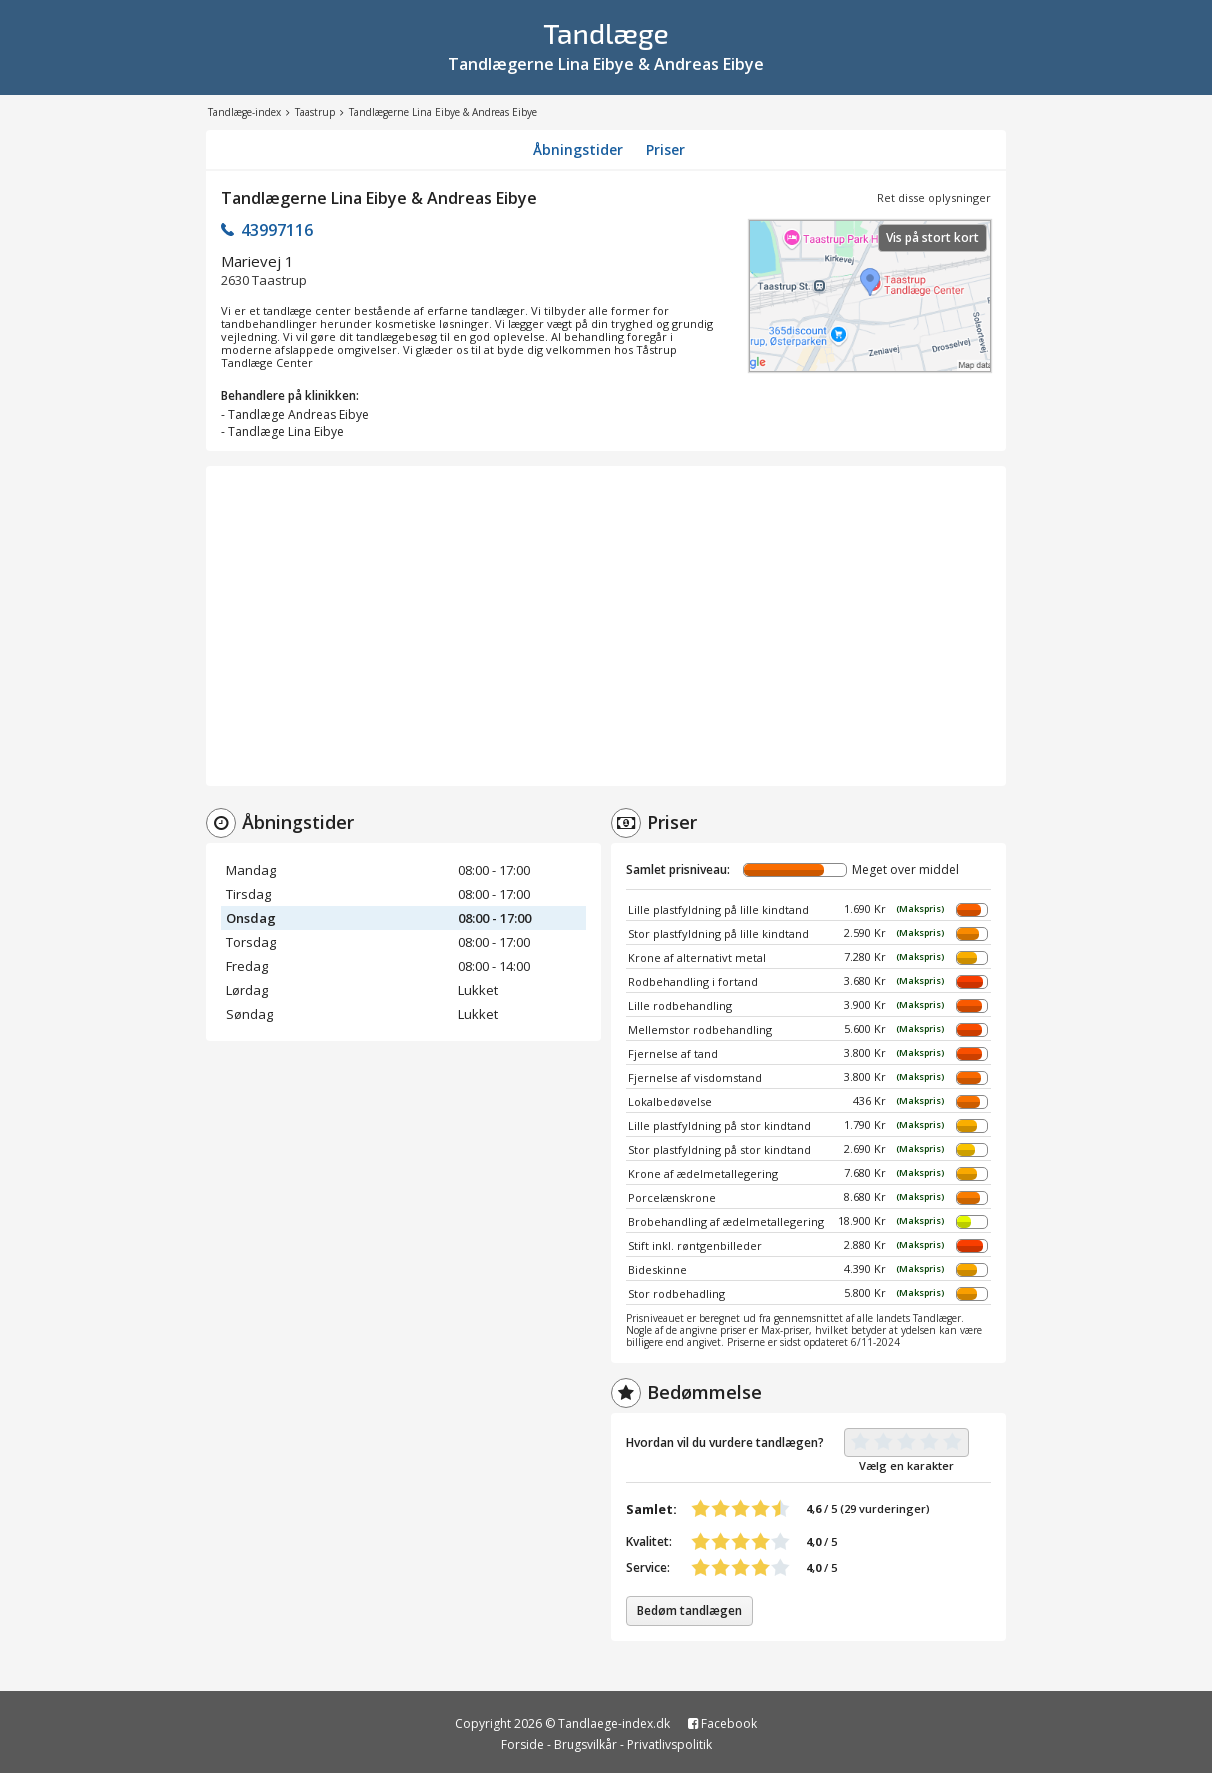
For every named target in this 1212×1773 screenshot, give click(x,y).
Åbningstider (578, 149)
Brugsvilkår (585, 1744)
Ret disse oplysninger (934, 197)
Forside (522, 1744)
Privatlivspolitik (669, 1744)
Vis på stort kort (932, 237)
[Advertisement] (606, 626)
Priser (665, 149)
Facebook (722, 1723)
